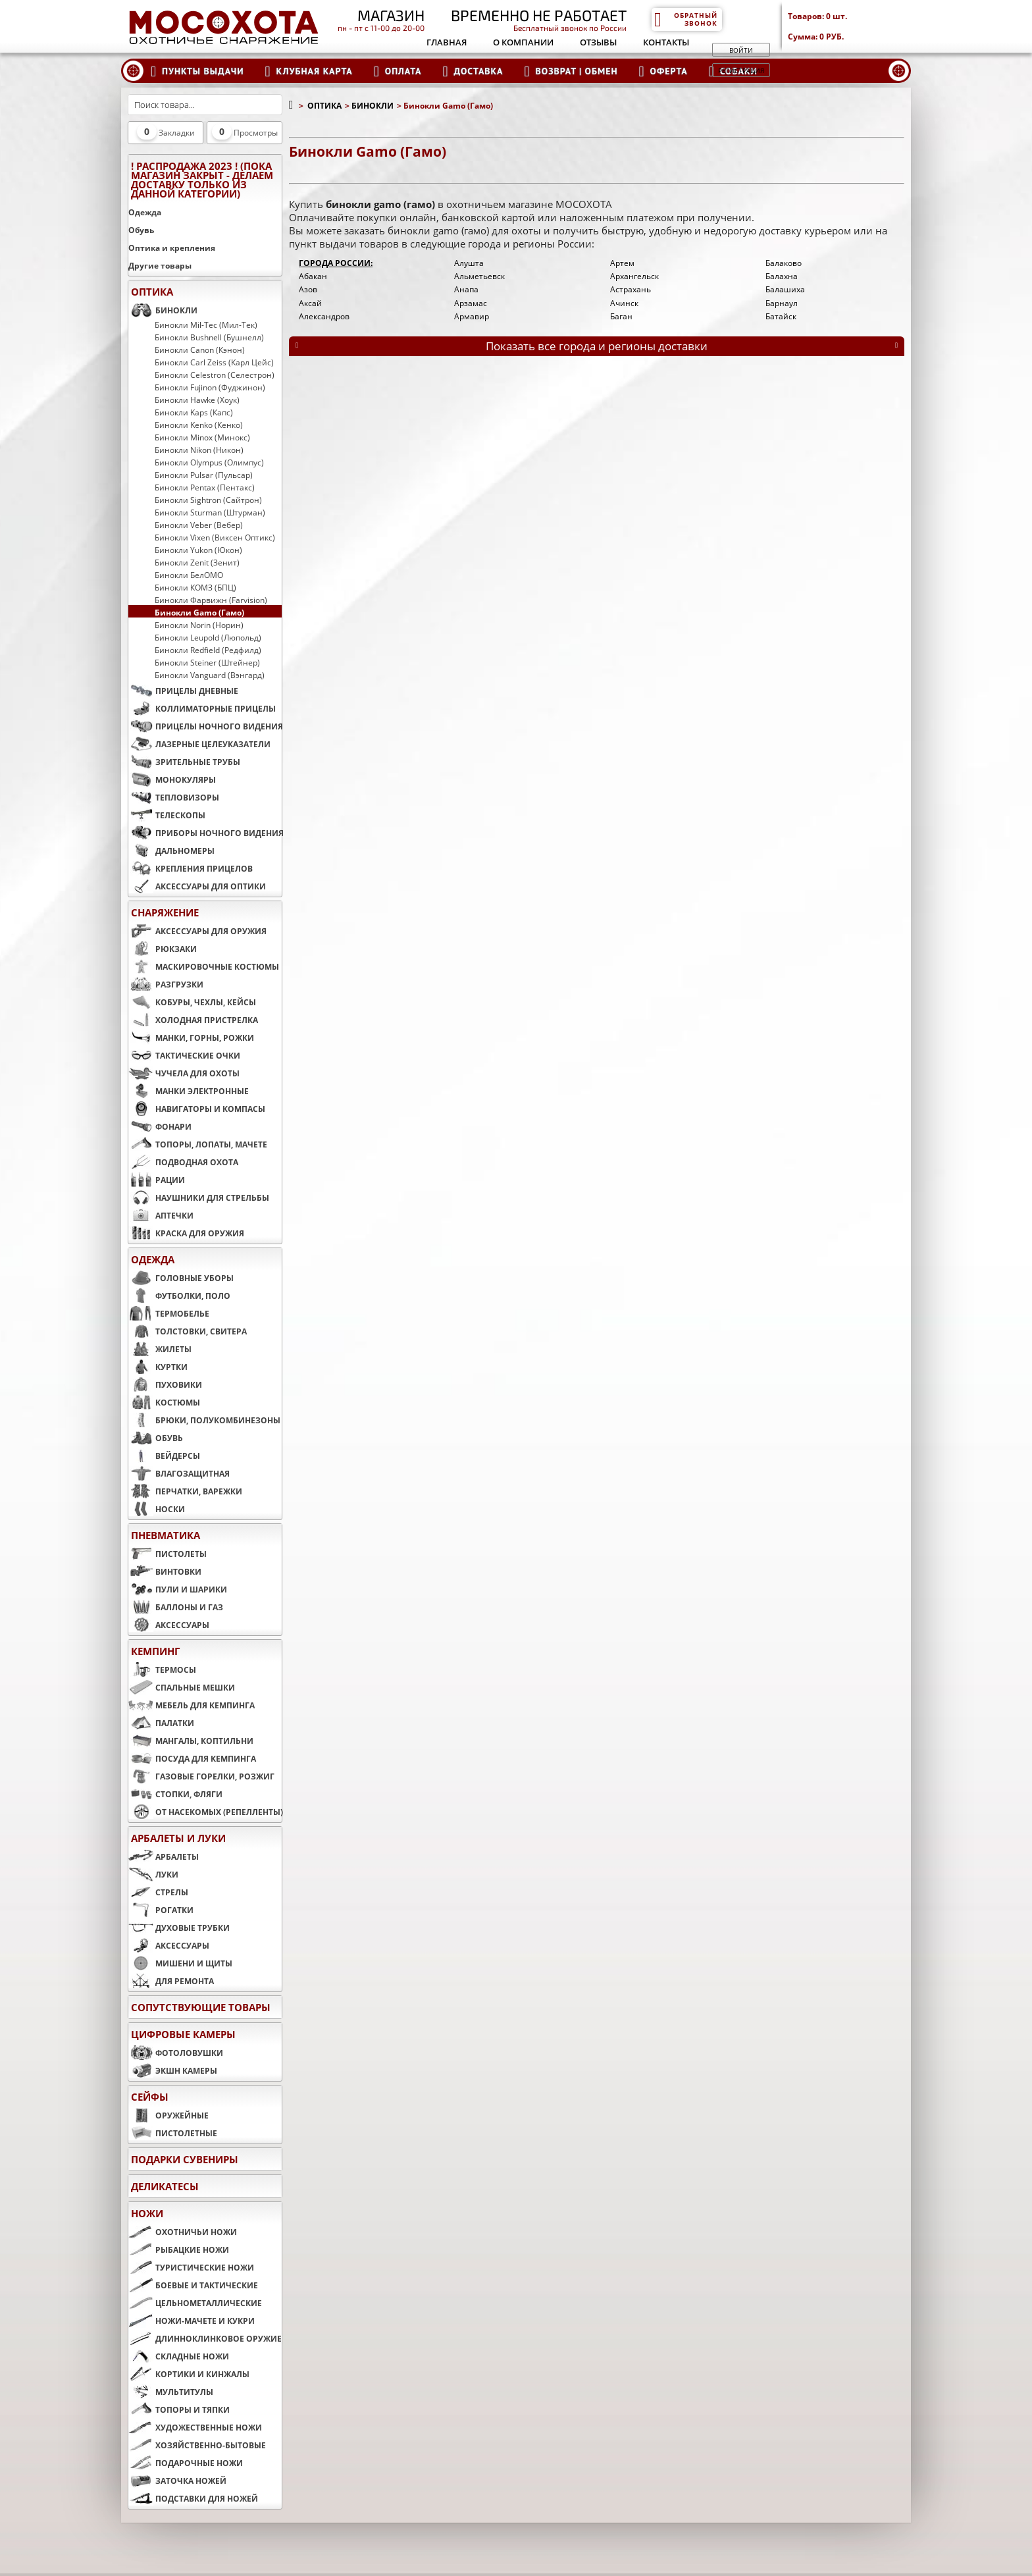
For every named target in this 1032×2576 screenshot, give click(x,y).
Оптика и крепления (171, 247)
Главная (446, 42)
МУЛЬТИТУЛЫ (170, 2391)
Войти (741, 50)
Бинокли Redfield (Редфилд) (208, 649)
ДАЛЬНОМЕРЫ (171, 850)
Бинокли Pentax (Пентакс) (205, 487)
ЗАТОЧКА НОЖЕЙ (177, 2480)
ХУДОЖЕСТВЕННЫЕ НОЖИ (195, 2427)
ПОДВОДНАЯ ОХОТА (183, 1162)
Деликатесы (165, 2186)
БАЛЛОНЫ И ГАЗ (175, 1607)
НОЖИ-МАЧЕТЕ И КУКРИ (191, 2320)
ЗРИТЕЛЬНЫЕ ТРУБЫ (184, 761)
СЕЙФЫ (149, 2096)
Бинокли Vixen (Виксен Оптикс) (215, 537)
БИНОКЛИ (162, 310)
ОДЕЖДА (152, 1259)
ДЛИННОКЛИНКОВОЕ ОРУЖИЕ (205, 2338)
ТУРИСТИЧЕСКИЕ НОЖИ (191, 2267)
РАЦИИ (156, 1179)
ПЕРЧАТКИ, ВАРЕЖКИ (185, 1491)
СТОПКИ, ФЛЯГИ (175, 1794)
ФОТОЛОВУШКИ (175, 2052)
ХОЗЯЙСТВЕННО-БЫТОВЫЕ (197, 2445)
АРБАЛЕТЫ (163, 1856)
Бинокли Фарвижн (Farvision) (211, 599)
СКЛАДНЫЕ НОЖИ (178, 2356)
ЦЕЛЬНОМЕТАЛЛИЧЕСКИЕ (195, 2303)
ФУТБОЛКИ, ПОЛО (179, 1295)
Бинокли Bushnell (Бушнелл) (209, 337)
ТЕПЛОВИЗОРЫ (173, 797)
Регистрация (741, 70)
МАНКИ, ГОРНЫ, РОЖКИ (191, 1037)
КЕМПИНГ (155, 1651)
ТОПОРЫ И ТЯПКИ (179, 2409)
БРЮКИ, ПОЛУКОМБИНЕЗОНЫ (204, 1420)
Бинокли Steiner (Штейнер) (207, 662)
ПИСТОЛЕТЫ (167, 1553)
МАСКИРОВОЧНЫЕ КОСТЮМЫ (203, 966)
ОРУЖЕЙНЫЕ (168, 2115)
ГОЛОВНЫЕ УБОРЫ (181, 1278)
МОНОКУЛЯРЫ (172, 779)
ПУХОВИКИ (165, 1384)
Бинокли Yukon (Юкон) (198, 549)
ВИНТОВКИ (164, 1571)
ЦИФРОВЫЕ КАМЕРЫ (183, 2034)
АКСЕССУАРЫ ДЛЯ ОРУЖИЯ (197, 931)
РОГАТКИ (161, 1910)
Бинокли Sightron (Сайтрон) (208, 499)
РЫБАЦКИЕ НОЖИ (178, 2249)
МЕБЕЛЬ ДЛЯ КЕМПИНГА (191, 1705)
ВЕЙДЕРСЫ (164, 1455)
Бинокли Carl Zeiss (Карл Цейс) (214, 362)
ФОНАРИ (160, 1126)
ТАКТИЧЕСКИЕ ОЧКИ (184, 1055)
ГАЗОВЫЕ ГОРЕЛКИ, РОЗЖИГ (201, 1776)
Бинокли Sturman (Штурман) (210, 512)
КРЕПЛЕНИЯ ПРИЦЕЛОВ (190, 868)
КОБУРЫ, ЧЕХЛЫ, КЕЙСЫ (192, 1002)
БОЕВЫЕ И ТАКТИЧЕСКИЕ (193, 2285)
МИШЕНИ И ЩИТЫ (180, 1963)
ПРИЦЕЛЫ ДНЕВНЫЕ (183, 690)
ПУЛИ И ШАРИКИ (177, 1589)
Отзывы (598, 42)
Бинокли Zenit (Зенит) (197, 562)
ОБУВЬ (155, 1438)
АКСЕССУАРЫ (168, 1624)
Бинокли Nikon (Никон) (199, 449)
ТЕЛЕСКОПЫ (166, 815)
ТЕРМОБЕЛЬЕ (168, 1313)
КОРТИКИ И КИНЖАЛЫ (188, 2374)
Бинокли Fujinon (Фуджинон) (210, 387)
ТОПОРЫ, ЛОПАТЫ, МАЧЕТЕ (197, 1144)
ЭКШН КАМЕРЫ (172, 2070)
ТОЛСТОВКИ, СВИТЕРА (187, 1331)
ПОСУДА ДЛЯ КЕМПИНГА (192, 1758)
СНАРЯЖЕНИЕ (165, 912)
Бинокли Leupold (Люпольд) (208, 637)
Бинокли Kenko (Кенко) (199, 424)
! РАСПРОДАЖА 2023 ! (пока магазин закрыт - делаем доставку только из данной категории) (202, 179)
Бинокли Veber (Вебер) (199, 524)
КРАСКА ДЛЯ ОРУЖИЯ (186, 1233)
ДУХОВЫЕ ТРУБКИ (179, 1927)
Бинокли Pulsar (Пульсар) (204, 474)
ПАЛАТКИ (161, 1723)
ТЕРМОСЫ (162, 1669)
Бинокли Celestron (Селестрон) (214, 374)
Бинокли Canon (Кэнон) (200, 349)
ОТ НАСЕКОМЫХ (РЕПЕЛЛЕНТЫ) (205, 1811)
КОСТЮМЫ (164, 1402)
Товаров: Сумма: (849, 26)
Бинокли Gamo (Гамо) (199, 612)
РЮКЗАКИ (162, 948)
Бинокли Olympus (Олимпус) (209, 462)
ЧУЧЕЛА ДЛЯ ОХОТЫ (184, 1073)
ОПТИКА (152, 291)
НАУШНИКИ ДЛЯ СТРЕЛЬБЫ (198, 1197)
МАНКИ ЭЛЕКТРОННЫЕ (188, 1091)
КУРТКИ (158, 1366)
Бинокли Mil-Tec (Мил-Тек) (206, 324)
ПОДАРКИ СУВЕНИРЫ (184, 2159)
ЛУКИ (153, 1874)
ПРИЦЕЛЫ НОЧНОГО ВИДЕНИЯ (205, 726)
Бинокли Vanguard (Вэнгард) (210, 675)
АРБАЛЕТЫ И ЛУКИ (178, 1838)
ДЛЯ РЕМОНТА (171, 1981)
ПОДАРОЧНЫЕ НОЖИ (185, 2463)
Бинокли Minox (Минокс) (202, 437)
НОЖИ (147, 2213)
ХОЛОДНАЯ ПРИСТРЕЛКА (193, 1019)
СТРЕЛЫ (158, 1892)
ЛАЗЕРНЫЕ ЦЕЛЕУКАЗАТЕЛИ (199, 744)
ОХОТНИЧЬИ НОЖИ (182, 2231)
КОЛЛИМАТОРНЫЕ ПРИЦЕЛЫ (202, 708)
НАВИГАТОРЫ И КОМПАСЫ (196, 1108)
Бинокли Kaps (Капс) (194, 412)
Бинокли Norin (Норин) (199, 624)
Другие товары (160, 265)
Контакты (666, 42)
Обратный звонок (685, 19)
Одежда (144, 212)
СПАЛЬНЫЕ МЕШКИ (181, 1687)
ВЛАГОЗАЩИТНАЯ (179, 1473)
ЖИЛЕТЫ (160, 1349)
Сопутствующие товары (201, 2007)
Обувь (141, 230)
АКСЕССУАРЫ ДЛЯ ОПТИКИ (197, 886)
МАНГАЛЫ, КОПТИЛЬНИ (190, 1740)
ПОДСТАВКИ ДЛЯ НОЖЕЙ (193, 2498)
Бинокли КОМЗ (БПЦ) (195, 587)
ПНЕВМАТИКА (165, 1535)
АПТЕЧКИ (161, 1215)
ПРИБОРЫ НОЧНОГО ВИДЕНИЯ (205, 833)
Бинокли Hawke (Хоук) (197, 399)
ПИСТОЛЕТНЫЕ (172, 2133)
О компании (523, 42)
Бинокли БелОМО (189, 574)
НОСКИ (156, 1509)
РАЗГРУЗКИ (165, 984)
